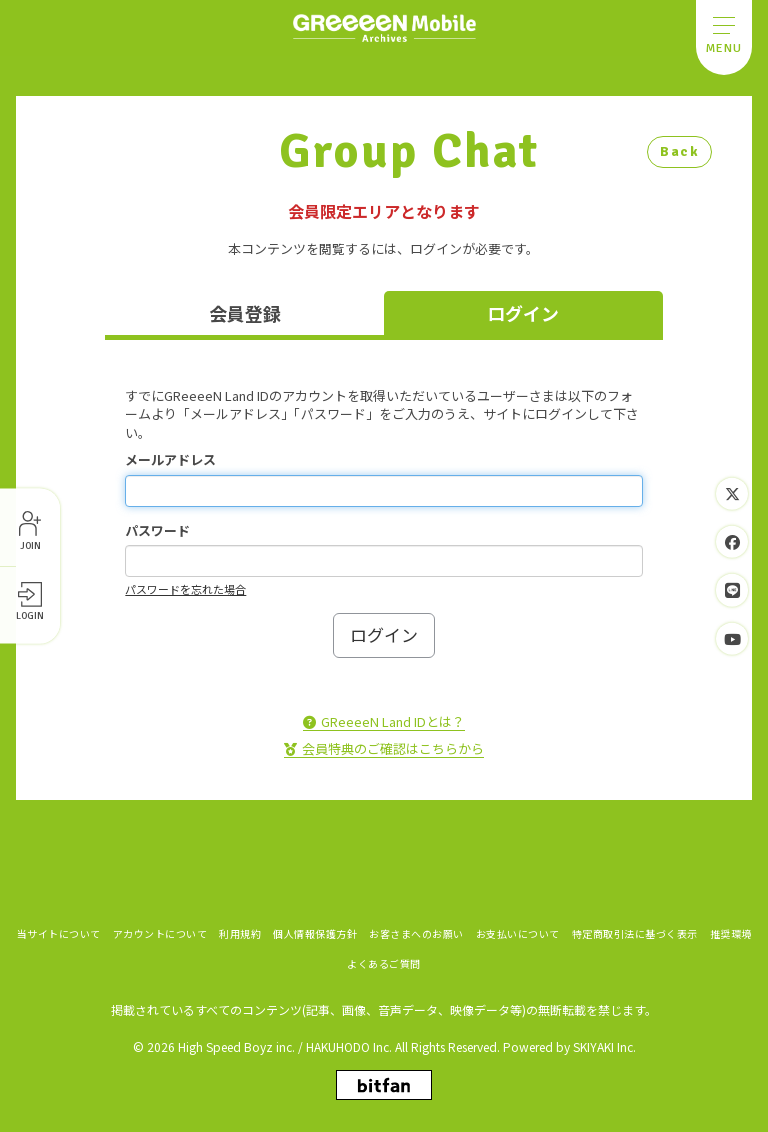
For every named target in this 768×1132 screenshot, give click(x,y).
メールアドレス (170, 460)
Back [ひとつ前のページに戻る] (679, 151)
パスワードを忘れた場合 (185, 589)
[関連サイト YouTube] (732, 638)
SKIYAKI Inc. (604, 1045)
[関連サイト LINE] (732, 590)
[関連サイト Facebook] (732, 542)
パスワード (157, 531)
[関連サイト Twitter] (732, 494)
